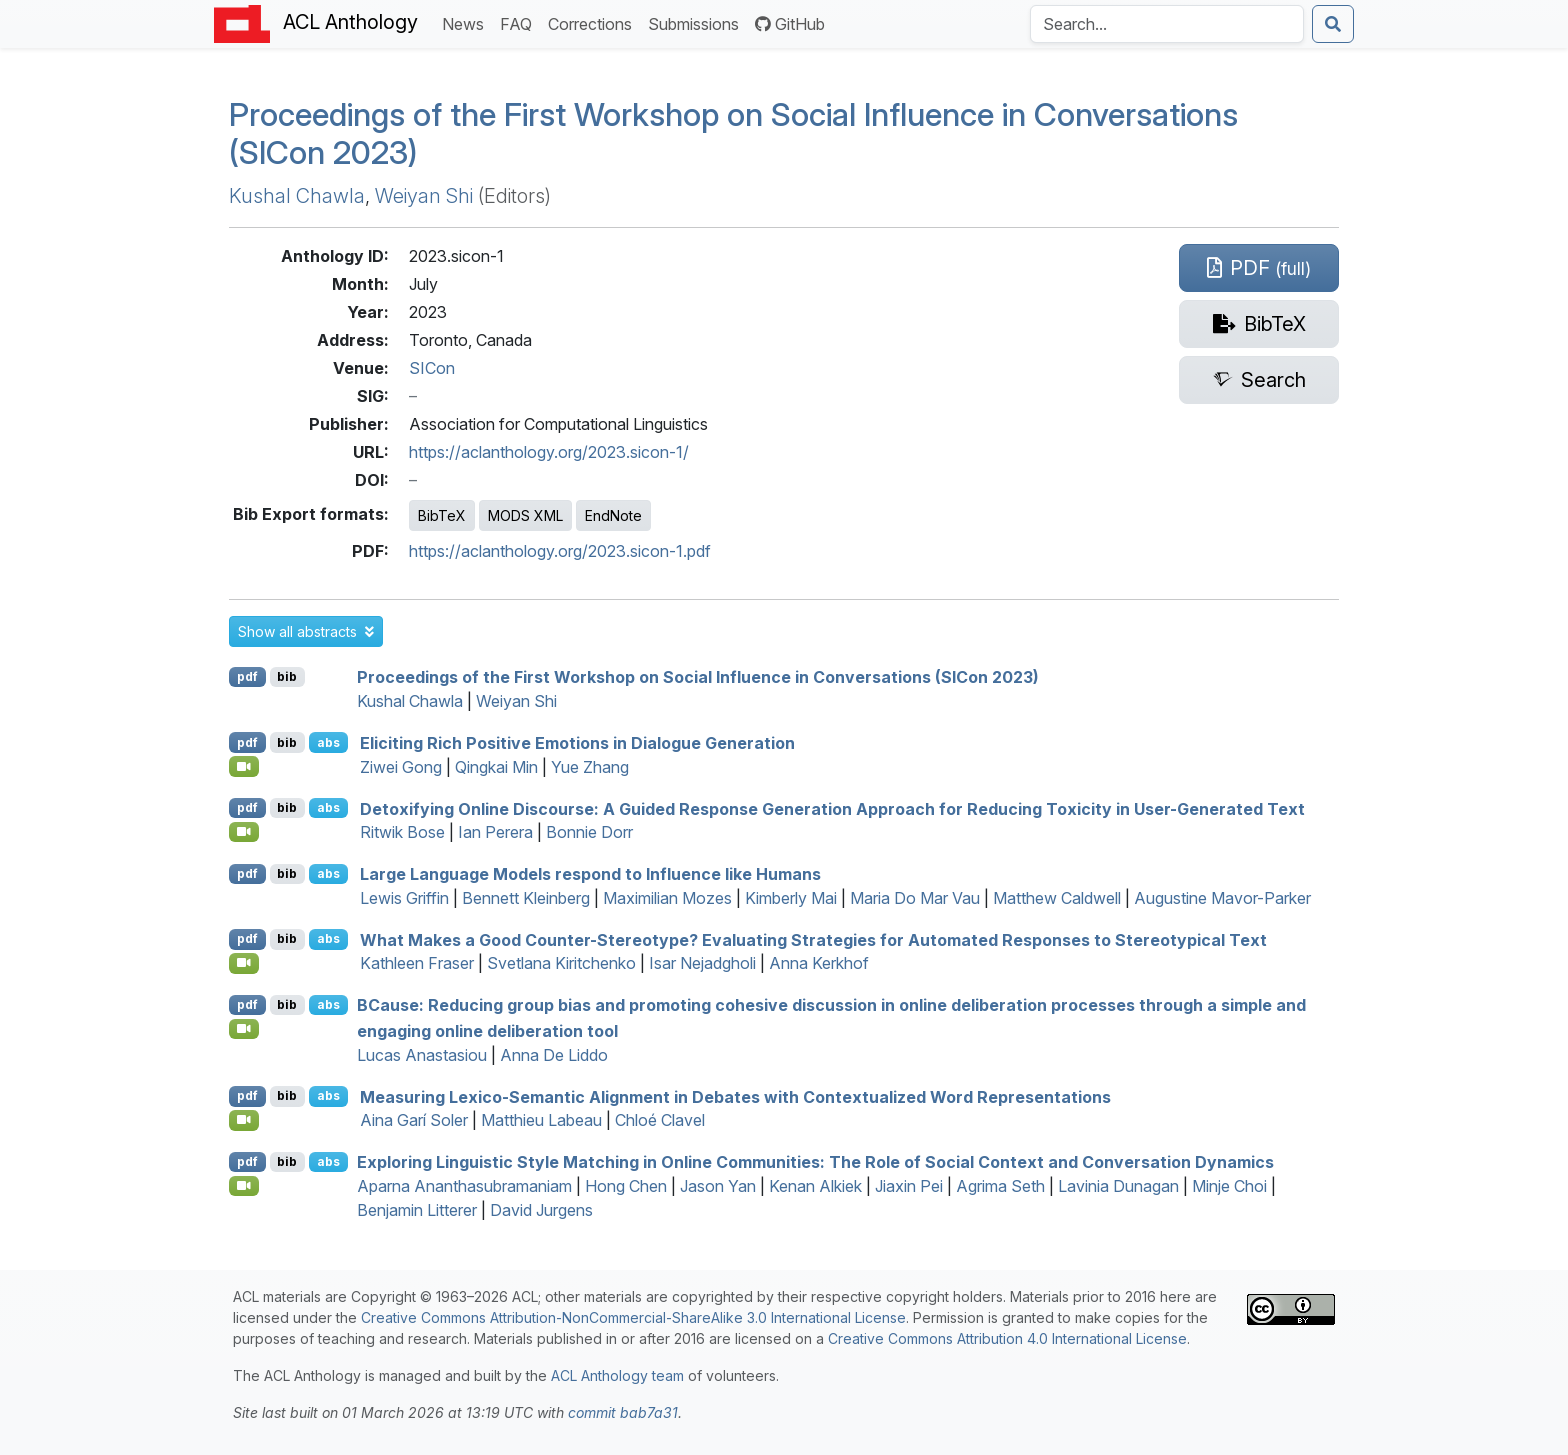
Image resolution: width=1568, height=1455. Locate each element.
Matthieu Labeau (541, 1120)
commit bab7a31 (623, 1412)
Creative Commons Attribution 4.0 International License (1007, 1338)
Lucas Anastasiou (422, 1055)
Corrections (594, 22)
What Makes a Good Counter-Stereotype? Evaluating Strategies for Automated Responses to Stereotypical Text (813, 939)
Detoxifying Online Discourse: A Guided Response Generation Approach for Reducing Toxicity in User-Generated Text (832, 808)
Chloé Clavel (660, 1120)
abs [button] (328, 742)
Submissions (697, 22)
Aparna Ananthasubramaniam (464, 1186)
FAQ (520, 22)
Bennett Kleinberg (526, 898)
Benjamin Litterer (417, 1210)
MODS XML (525, 515)
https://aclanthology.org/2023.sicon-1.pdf (560, 551)
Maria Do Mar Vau (915, 898)
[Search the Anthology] (1167, 24)
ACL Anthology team (617, 1375)
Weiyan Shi (424, 196)
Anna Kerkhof (819, 963)
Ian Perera (495, 832)
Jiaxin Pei (909, 1186)
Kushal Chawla (297, 196)
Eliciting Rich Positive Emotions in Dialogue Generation (577, 743)
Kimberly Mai (791, 898)
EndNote (613, 515)
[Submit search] (1333, 24)
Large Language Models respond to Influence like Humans (590, 874)
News (467, 22)
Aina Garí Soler (414, 1120)
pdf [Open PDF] (247, 676)
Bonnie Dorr (589, 832)
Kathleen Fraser (417, 963)
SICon (432, 368)
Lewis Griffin (404, 898)
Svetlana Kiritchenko (561, 963)
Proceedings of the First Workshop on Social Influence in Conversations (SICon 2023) (733, 133)
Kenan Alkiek (815, 1186)
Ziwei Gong (401, 767)
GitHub (790, 24)
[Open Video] (244, 766)
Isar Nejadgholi (702, 963)
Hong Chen (626, 1186)
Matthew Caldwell (1057, 898)
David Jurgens (541, 1210)
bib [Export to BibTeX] (287, 676)
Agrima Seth (1000, 1186)
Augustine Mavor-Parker (1222, 898)
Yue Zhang (590, 767)
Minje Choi (1229, 1186)
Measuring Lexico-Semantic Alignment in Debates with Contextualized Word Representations (735, 1096)
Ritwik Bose (402, 832)
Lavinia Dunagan (1118, 1186)
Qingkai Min (496, 767)
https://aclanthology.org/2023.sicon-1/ (549, 452)
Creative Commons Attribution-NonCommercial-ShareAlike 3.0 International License (633, 1317)
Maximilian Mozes (667, 898)
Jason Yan (718, 1186)
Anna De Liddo (554, 1055)
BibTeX (442, 515)
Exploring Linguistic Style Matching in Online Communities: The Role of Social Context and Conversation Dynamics (815, 1162)
